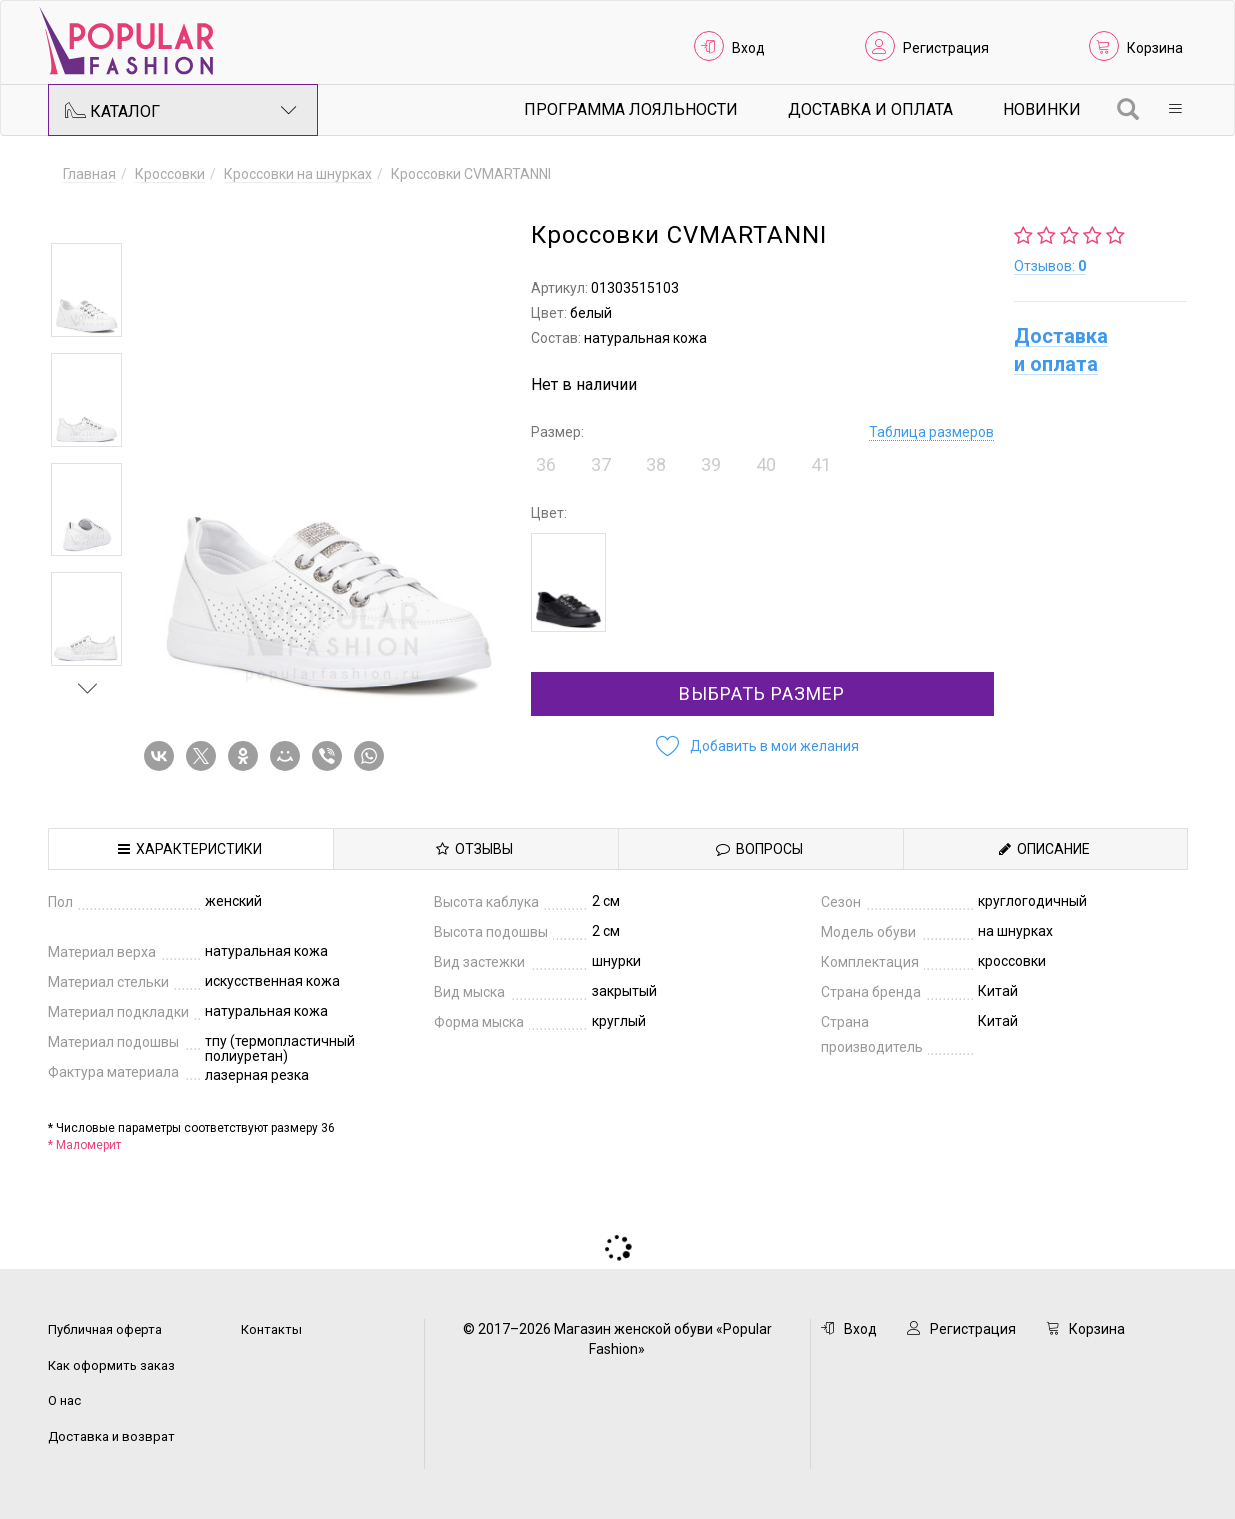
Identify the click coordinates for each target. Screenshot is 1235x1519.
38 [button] (656, 464)
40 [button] (766, 464)
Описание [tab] (1044, 849)
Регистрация (946, 48)
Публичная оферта (105, 1329)
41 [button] (821, 464)
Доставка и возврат (111, 1436)
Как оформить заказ (111, 1365)
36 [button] (546, 464)
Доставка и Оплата (870, 109)
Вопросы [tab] (759, 849)
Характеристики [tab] (190, 849)
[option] (86, 290)
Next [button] (88, 688)
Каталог (181, 110)
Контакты (271, 1329)
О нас (64, 1400)
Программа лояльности (631, 109)
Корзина (1155, 48)
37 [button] (601, 464)
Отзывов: (1050, 266)
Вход (748, 48)
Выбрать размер (762, 693)
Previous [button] (88, 214)
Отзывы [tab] (474, 849)
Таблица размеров (931, 432)
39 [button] (711, 464)
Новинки (1042, 109)
